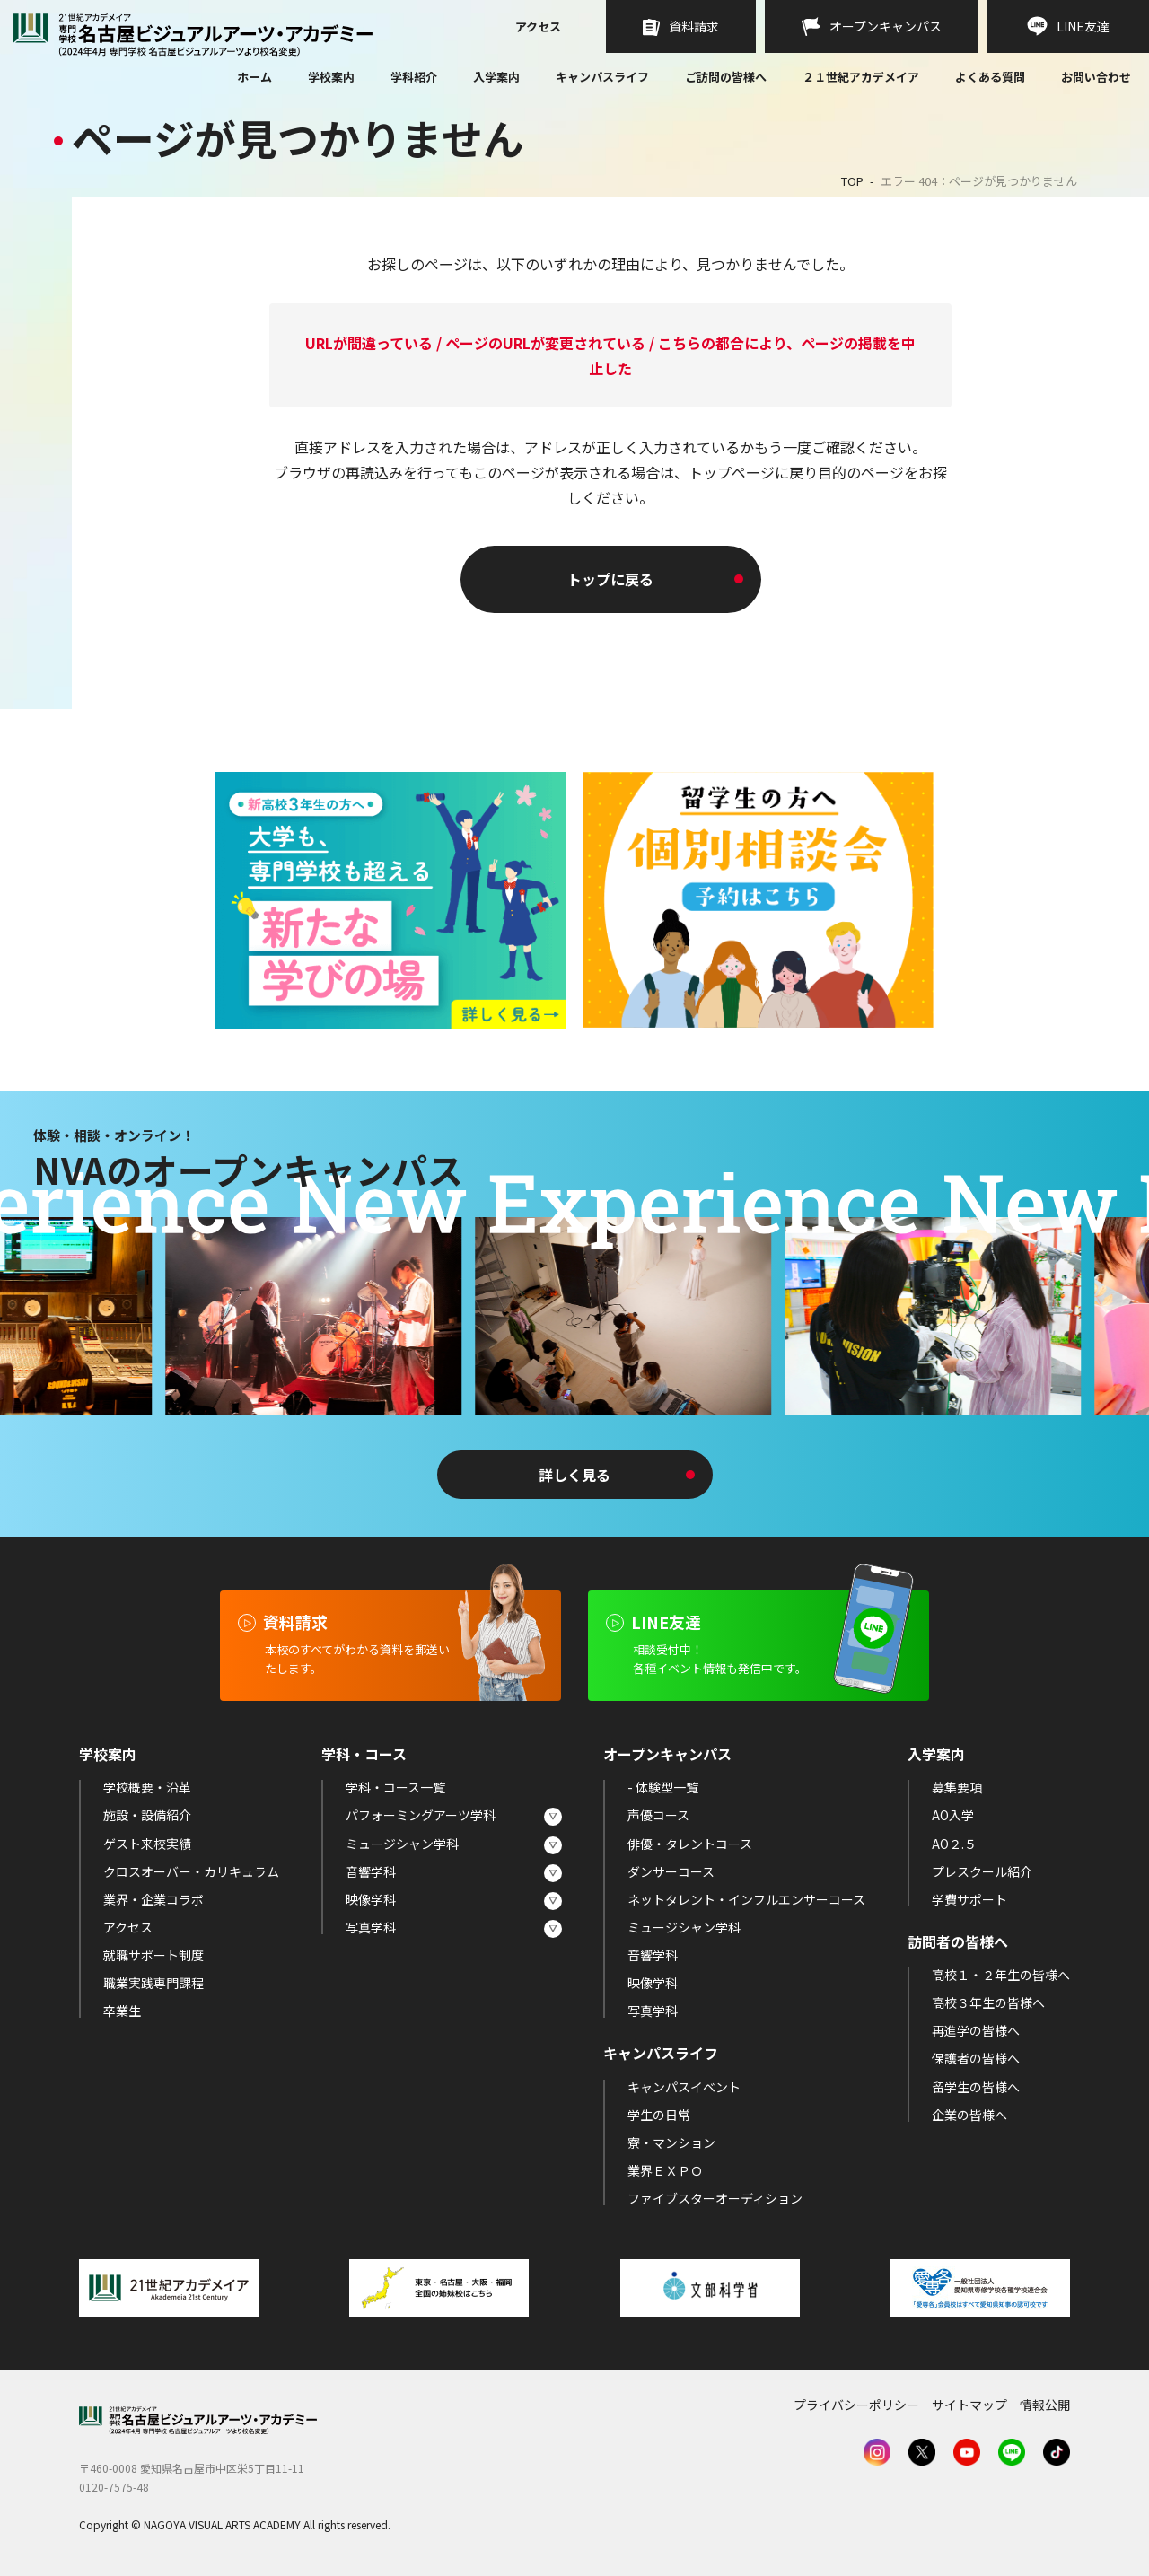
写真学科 (371, 1927)
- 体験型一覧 (662, 1787)
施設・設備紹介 (147, 1815)
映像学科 (371, 1899)
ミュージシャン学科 (402, 1843)
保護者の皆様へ (976, 2058)
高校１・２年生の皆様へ (1001, 1975)
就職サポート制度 (153, 1955)
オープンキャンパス (667, 1754)
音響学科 (371, 1871)
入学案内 (496, 76)
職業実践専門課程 (153, 1983)
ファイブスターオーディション (715, 2198)
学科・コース (364, 1754)
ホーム (254, 78)
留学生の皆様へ (976, 2087)
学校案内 (331, 76)
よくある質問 (990, 78)
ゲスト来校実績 (147, 1844)
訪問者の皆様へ (958, 1941)
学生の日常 (658, 2115)
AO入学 (953, 1815)
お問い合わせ (1096, 78)
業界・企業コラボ (153, 1899)
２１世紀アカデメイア (861, 76)
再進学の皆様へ (976, 2030)
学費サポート (969, 1899)
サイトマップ (969, 2405)
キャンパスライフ (602, 76)
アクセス (538, 28)
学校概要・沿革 (147, 1787)
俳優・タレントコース (689, 1844)
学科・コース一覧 (395, 1787)
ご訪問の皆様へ (726, 76)
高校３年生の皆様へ (988, 2002)
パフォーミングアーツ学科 (421, 1815)
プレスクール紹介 (982, 1871)
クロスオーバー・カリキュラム (191, 1871)
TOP (852, 180)
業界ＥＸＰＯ (665, 2170)
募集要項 (957, 1787)
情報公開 (1045, 2405)
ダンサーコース (671, 1871)
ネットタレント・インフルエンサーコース (746, 1899)
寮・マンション (671, 2142)
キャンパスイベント (684, 2087)
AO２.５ (954, 1844)
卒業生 (122, 2011)
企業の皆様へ (969, 2115)
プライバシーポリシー (856, 2405)
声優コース (658, 1815)
